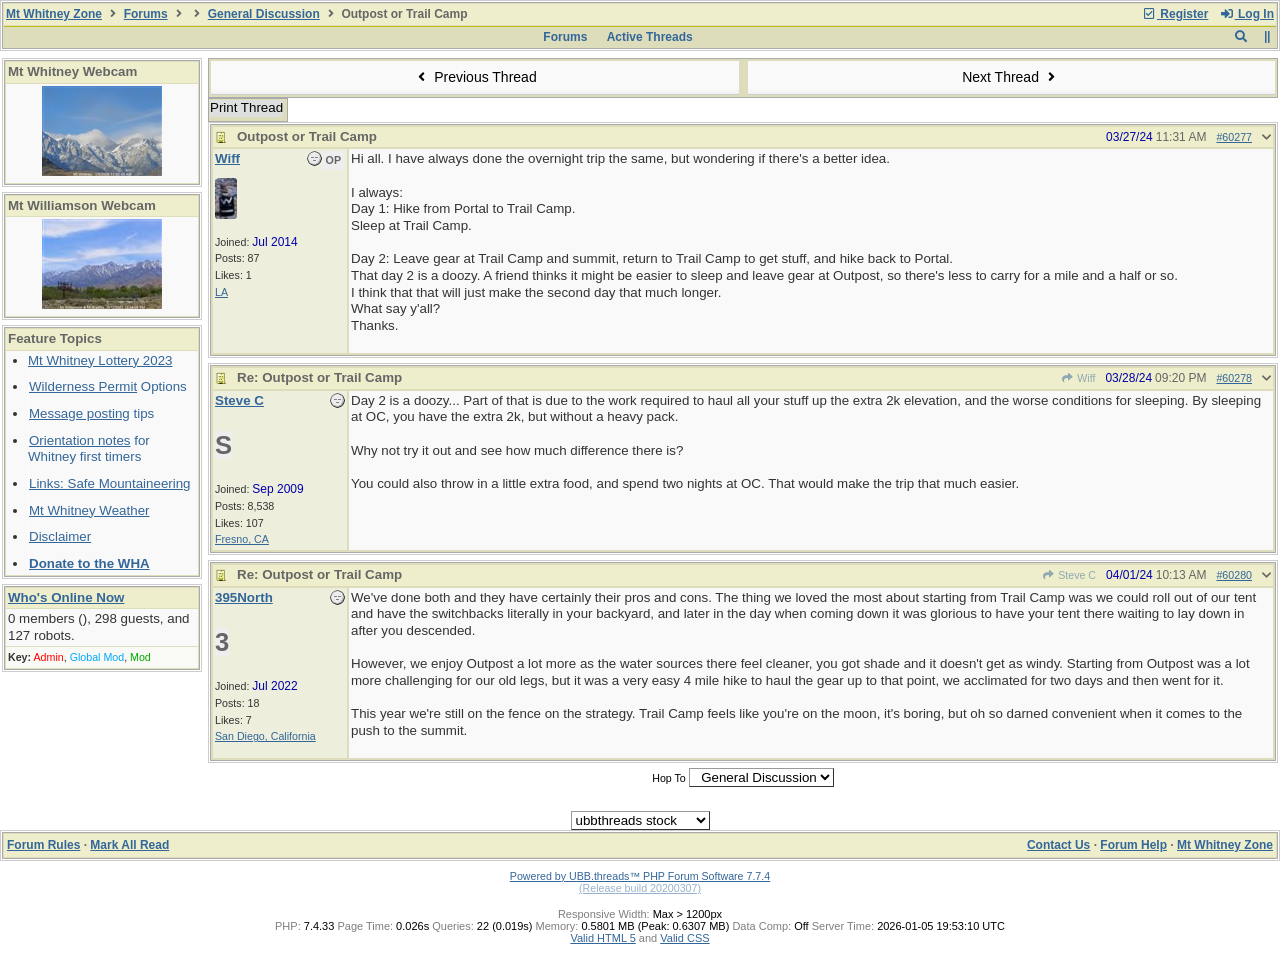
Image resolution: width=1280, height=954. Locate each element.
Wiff (1078, 378)
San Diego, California (265, 736)
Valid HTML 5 (602, 938)
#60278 (1234, 378)
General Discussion (264, 14)
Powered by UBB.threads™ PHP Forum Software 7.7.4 (640, 876)
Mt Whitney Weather (89, 510)
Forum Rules (43, 845)
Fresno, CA (242, 539)
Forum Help (1133, 845)
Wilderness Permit (83, 386)
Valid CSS (684, 938)
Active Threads (650, 37)
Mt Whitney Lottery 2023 (100, 360)
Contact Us (1058, 845)
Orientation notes (80, 440)
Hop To (669, 778)
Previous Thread (475, 77)
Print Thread (246, 107)
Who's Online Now (66, 597)
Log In (1247, 14)
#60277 (1234, 137)
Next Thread (1011, 77)
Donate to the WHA (89, 563)
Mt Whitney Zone (54, 14)
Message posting (79, 413)
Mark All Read (129, 845)
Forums (146, 14)
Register (1175, 14)
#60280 (1234, 575)
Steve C (1069, 575)
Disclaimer (60, 536)
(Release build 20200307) (640, 888)
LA (221, 292)
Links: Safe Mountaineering (110, 483)
